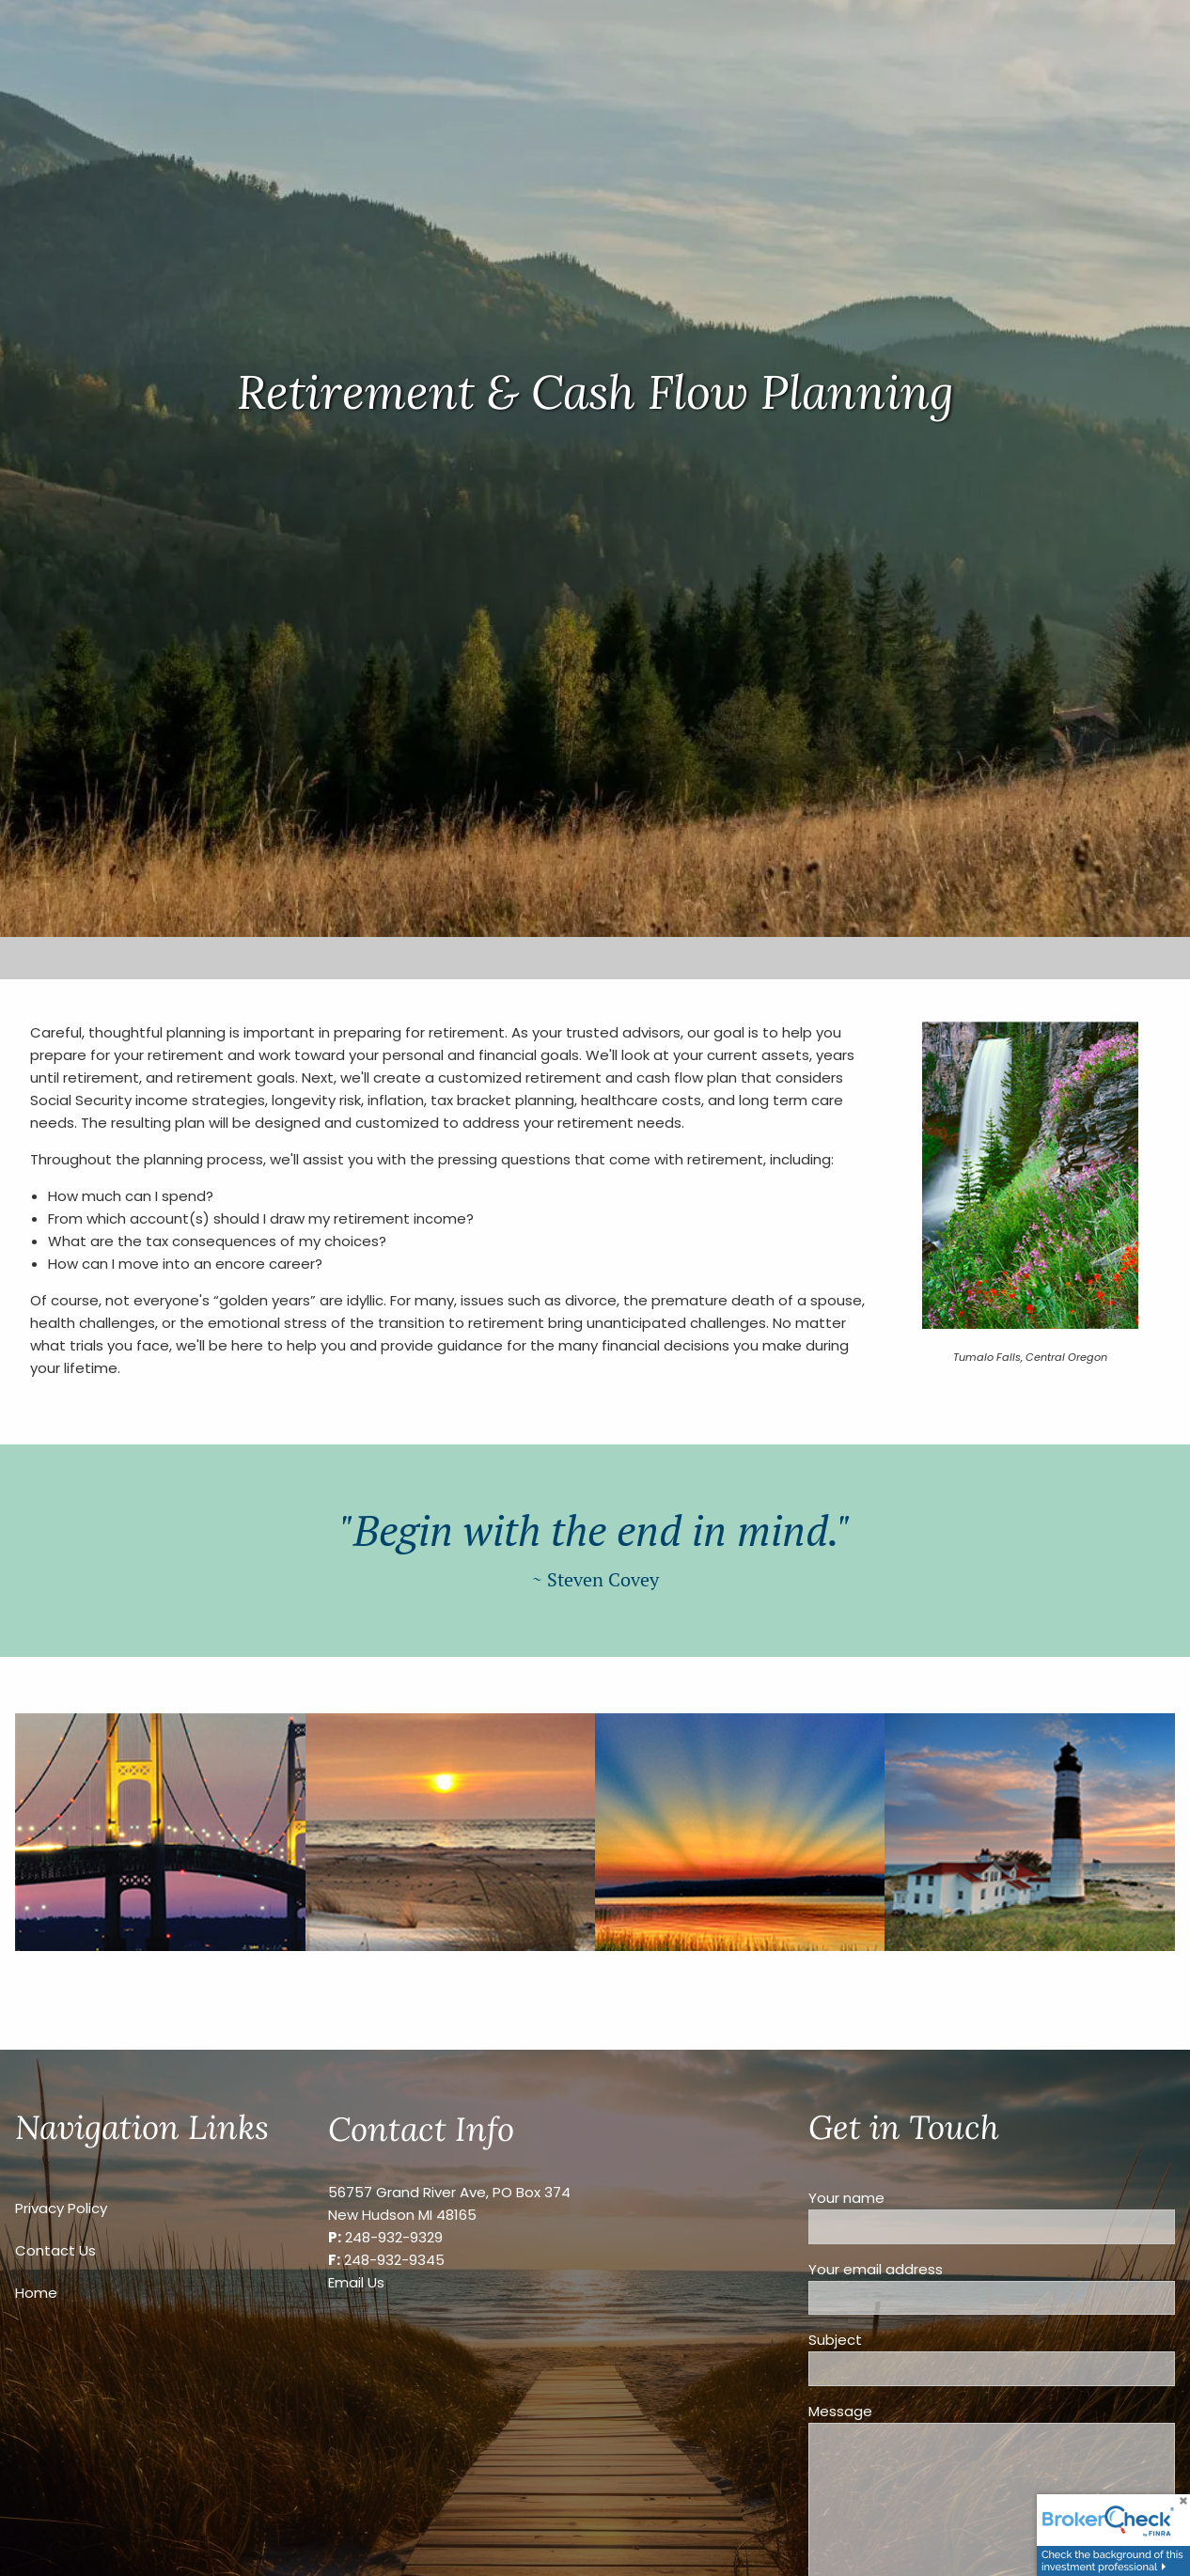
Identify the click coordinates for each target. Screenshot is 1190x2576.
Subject (905, 2340)
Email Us (356, 2282)
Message (910, 2411)
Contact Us (55, 2250)
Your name (916, 2198)
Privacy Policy (61, 2208)
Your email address (945, 2269)
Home (36, 2293)
